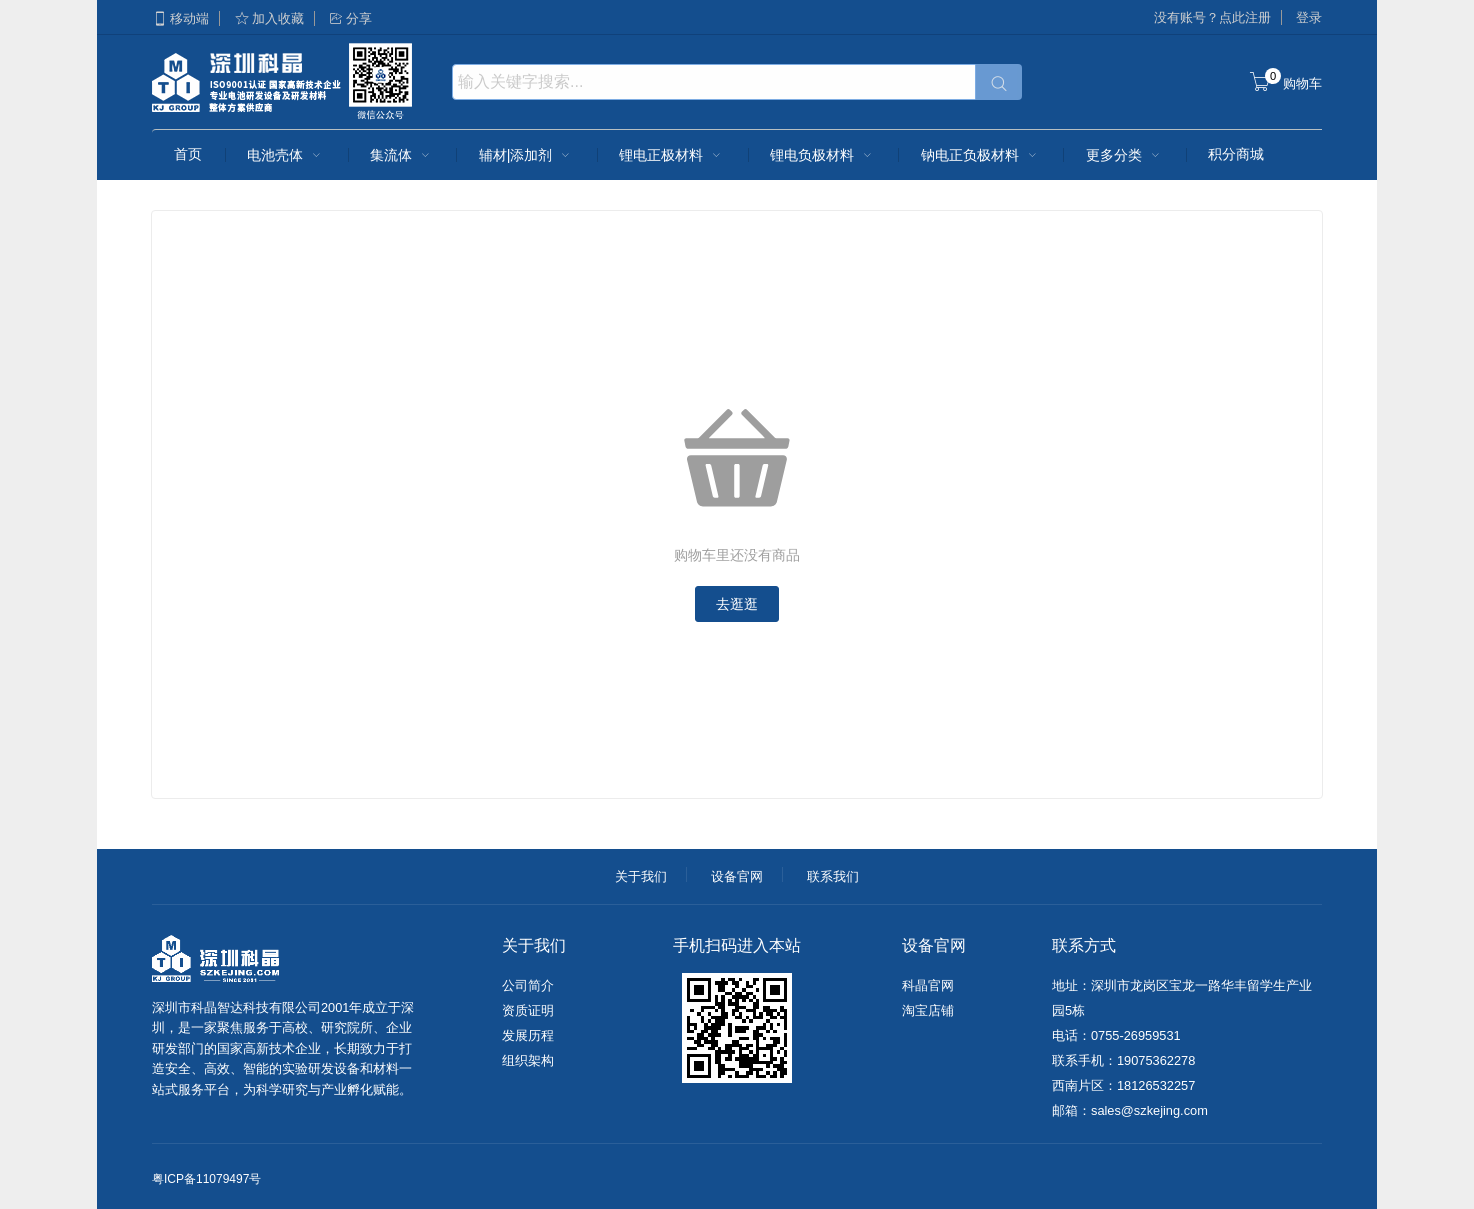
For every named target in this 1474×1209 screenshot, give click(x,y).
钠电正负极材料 (981, 155)
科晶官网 (928, 985)
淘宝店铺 (928, 1010)
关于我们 (641, 876)
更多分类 (1125, 155)
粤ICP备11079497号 (206, 1179)
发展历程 (528, 1035)
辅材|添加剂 (527, 155)
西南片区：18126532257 (1123, 1085)
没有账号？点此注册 (1212, 17)
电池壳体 (286, 155)
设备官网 (737, 876)
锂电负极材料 (823, 155)
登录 (1309, 17)
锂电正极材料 (672, 155)
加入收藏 (269, 18)
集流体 (402, 155)
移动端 (180, 18)
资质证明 (528, 1010)
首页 (188, 154)
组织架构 (528, 1060)
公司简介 (528, 985)
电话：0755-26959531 (1116, 1035)
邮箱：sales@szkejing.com (1130, 1110)
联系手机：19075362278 (1123, 1060)
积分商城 (1236, 154)
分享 (350, 18)
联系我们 (833, 876)
